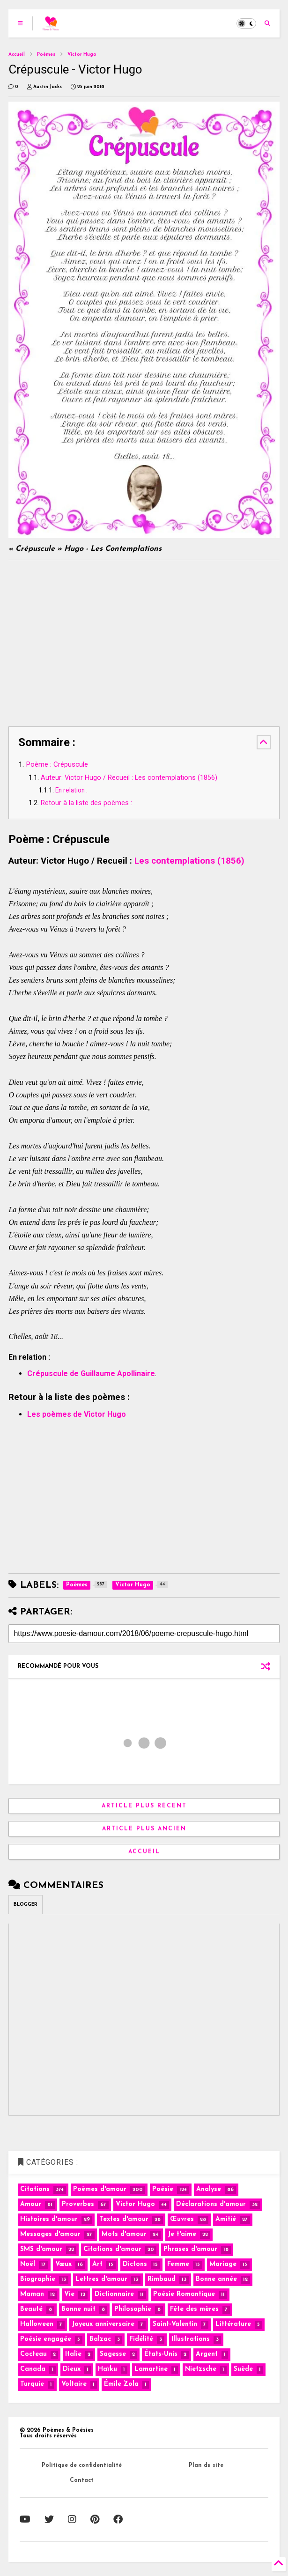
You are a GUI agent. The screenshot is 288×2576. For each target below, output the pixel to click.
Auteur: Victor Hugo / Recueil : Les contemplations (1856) (129, 778)
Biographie (37, 2279)
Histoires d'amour (49, 2219)
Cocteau (33, 2354)
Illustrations (190, 2339)
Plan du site (206, 2465)
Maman (32, 2294)
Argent (207, 2354)
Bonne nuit (78, 2309)
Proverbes (78, 2204)
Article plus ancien (144, 1829)
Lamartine (151, 2369)
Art (97, 2264)
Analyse (208, 2189)
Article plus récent (144, 1806)
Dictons (135, 2264)
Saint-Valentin (175, 2324)
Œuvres (182, 2219)
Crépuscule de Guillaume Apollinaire (91, 1373)
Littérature (233, 2324)
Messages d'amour (50, 2234)
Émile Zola (121, 2384)
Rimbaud (162, 2279)
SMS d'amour (41, 2249)
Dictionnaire (114, 2294)
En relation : (72, 790)
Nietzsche (200, 2369)
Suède (243, 2369)
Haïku (107, 2369)
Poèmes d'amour (99, 2189)
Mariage (222, 2264)
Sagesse (113, 2354)
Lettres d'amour (101, 2279)
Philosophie (132, 2309)
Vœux (63, 2264)
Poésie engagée (45, 2339)
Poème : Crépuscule (57, 764)
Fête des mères (194, 2309)
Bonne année (216, 2279)
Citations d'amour (112, 2249)
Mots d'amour (124, 2234)
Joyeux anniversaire (103, 2324)
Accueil (16, 54)
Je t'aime (182, 2234)
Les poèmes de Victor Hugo (76, 1414)
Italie (73, 2354)
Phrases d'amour (190, 2249)
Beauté (31, 2309)
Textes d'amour (123, 2219)
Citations (35, 2189)
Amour (30, 2204)
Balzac (100, 2339)
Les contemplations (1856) (189, 861)
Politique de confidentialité (82, 2465)
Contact (82, 2480)
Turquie (32, 2384)
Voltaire (74, 2384)
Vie (69, 2294)
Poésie (162, 2189)
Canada (32, 2369)
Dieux (72, 2369)
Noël (27, 2264)
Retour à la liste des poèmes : (86, 803)
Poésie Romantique (184, 2294)
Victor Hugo (81, 54)
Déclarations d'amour (211, 2204)
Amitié (225, 2219)
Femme (178, 2264)
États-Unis (160, 2354)
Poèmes (46, 54)
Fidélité (141, 2339)
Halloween (36, 2324)
